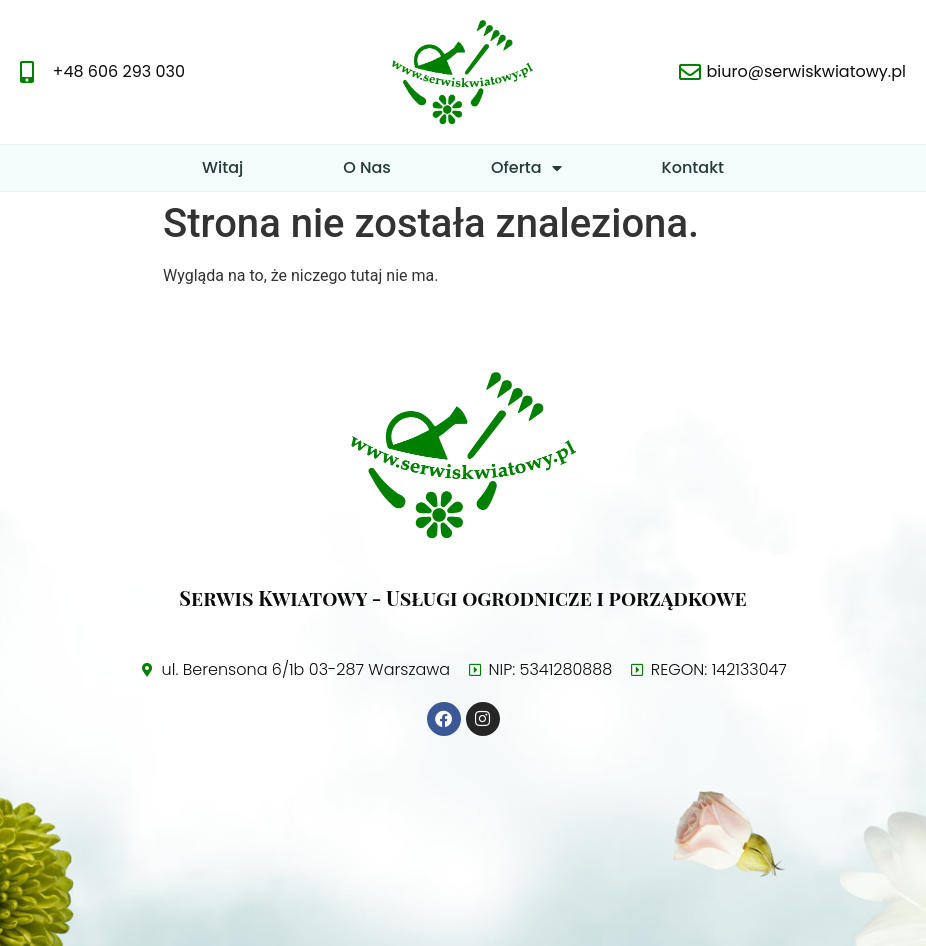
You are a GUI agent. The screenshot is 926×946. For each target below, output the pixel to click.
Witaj (222, 167)
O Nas (367, 167)
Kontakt (693, 167)
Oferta (526, 168)
